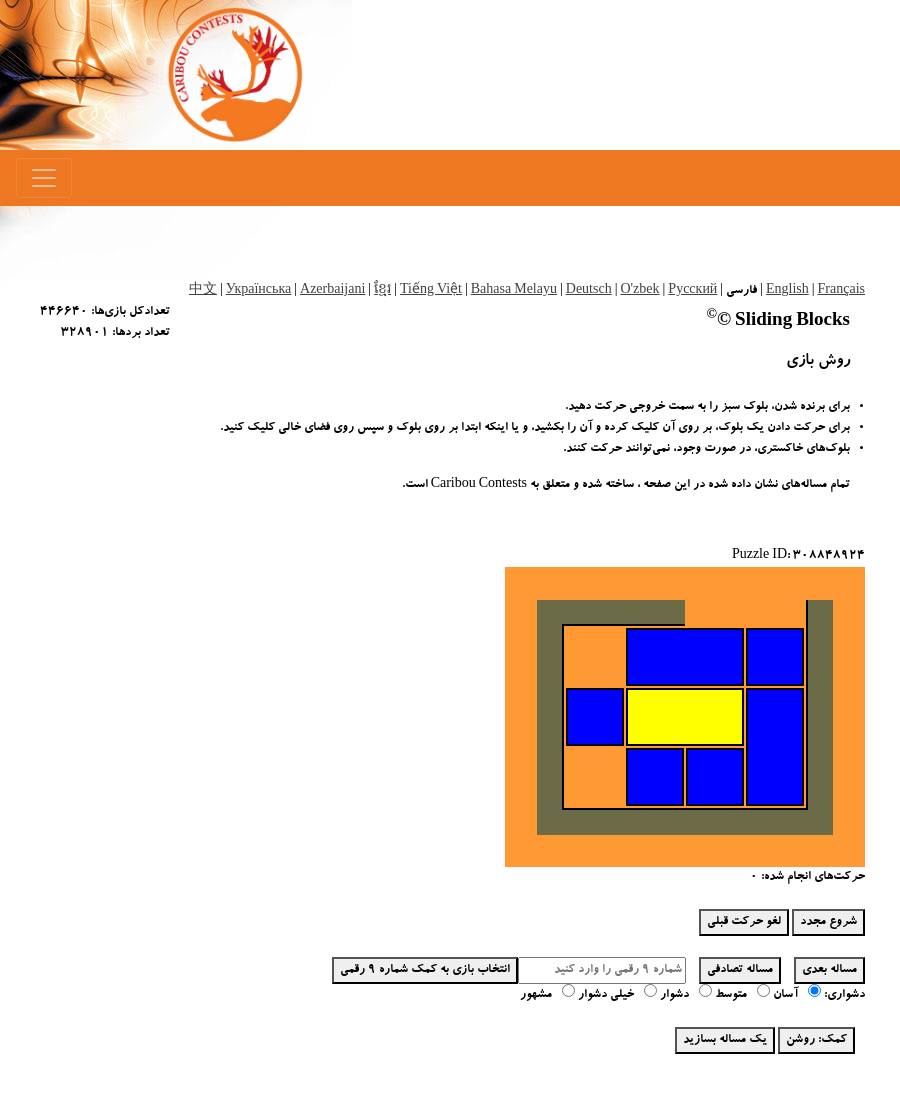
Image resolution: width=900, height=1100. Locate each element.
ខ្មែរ (382, 291)
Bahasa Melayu (514, 291)
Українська (258, 291)
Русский (692, 291)
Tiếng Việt (431, 291)
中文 (203, 291)
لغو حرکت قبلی (744, 922)
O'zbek (639, 291)
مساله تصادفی (740, 970)
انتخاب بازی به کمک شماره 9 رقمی (425, 970)
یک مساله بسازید (725, 1040)
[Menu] (44, 178)
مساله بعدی (829, 970)
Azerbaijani (332, 291)
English (787, 291)
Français (841, 291)
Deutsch (589, 291)
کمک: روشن (816, 1040)
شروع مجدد (828, 922)
